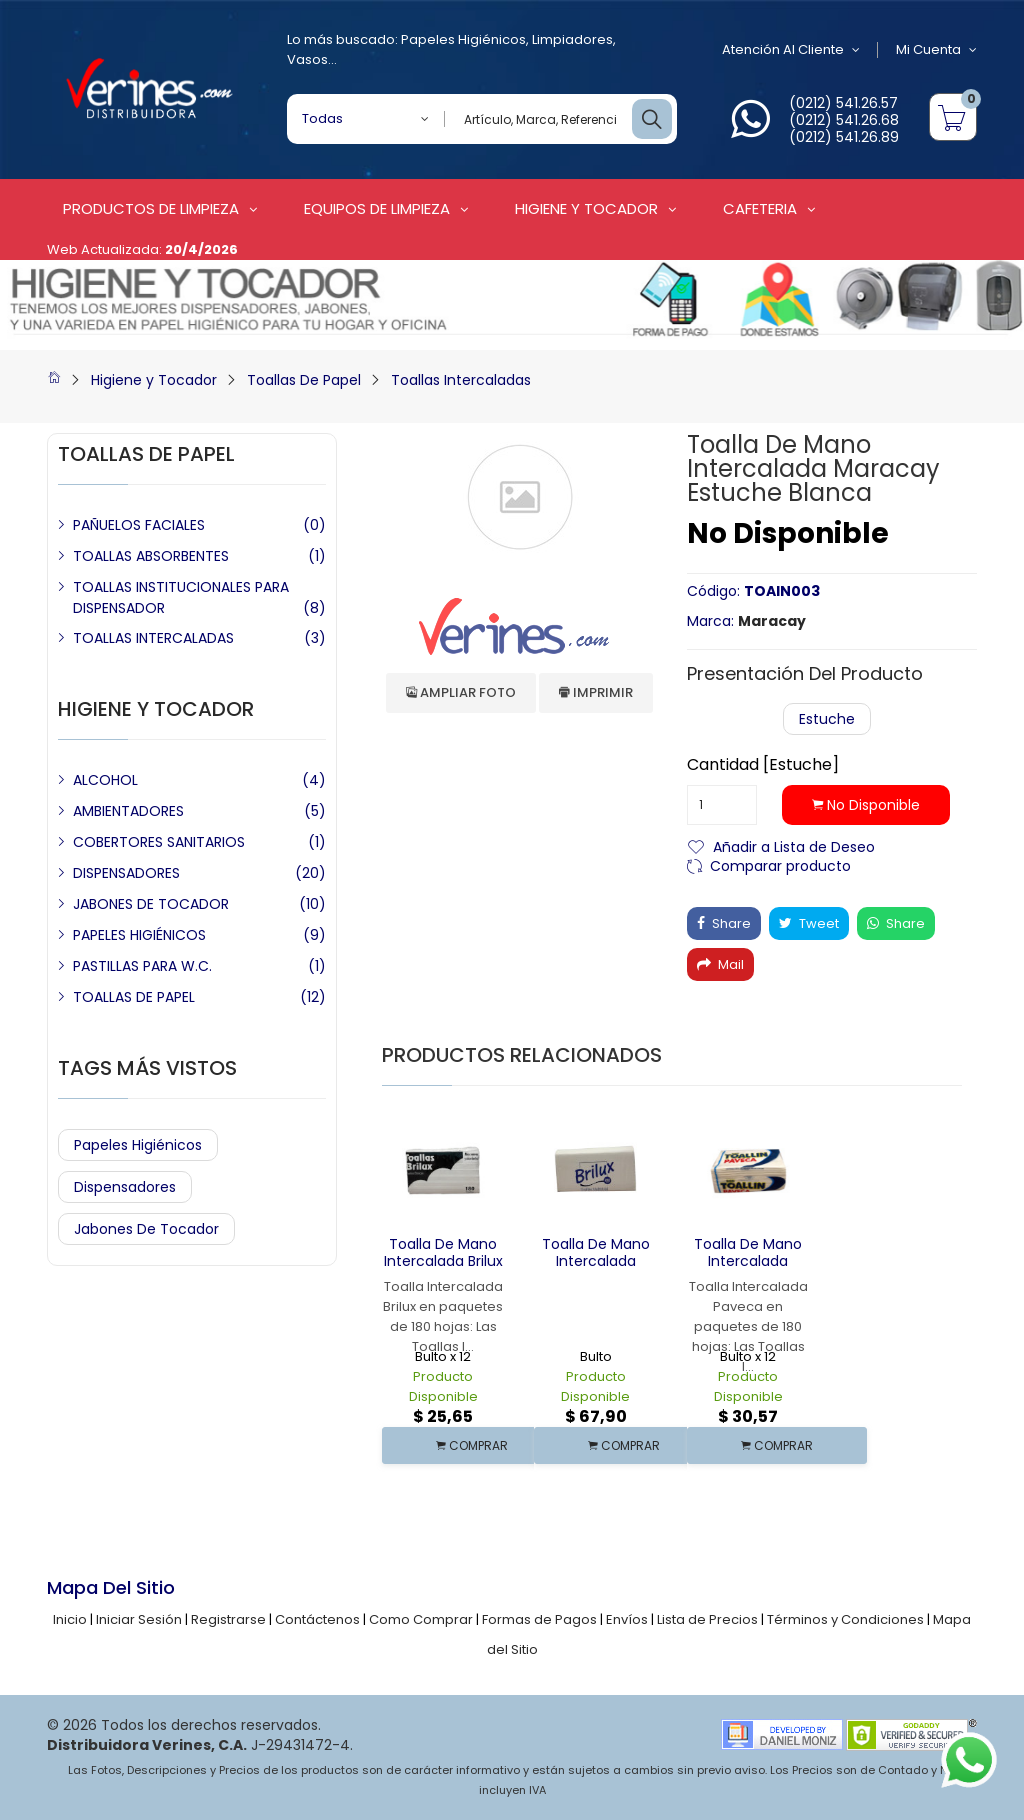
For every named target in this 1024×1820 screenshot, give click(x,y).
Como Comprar (421, 1619)
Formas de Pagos (539, 1619)
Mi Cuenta (936, 50)
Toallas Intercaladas (461, 380)
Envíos (627, 1619)
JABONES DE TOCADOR (151, 904)
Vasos (307, 59)
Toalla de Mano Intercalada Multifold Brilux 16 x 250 (596, 1269)
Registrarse (228, 1619)
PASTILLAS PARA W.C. (142, 966)
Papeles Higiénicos (463, 39)
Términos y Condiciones (845, 1619)
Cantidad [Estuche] (763, 765)
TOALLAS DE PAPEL (134, 997)
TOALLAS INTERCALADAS (153, 638)
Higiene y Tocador (154, 380)
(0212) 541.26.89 (844, 137)
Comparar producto (780, 864)
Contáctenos (317, 1619)
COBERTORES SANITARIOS (159, 842)
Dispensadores (125, 1187)
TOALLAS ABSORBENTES (151, 556)
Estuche (827, 719)
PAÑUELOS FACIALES (139, 525)
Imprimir (596, 692)
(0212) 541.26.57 (843, 103)
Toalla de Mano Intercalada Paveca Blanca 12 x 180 (748, 1269)
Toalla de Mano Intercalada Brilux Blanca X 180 (443, 1261)
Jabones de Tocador (146, 1229)
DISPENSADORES (126, 873)
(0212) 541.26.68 (844, 120)
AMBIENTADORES (128, 811)
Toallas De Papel (304, 380)
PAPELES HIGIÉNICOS (139, 935)
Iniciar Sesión (139, 1619)
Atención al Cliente (791, 50)
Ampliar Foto (461, 692)
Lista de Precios (707, 1619)
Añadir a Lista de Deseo (794, 845)
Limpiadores (572, 39)
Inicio (70, 1619)
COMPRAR (472, 1445)
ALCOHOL (105, 780)
